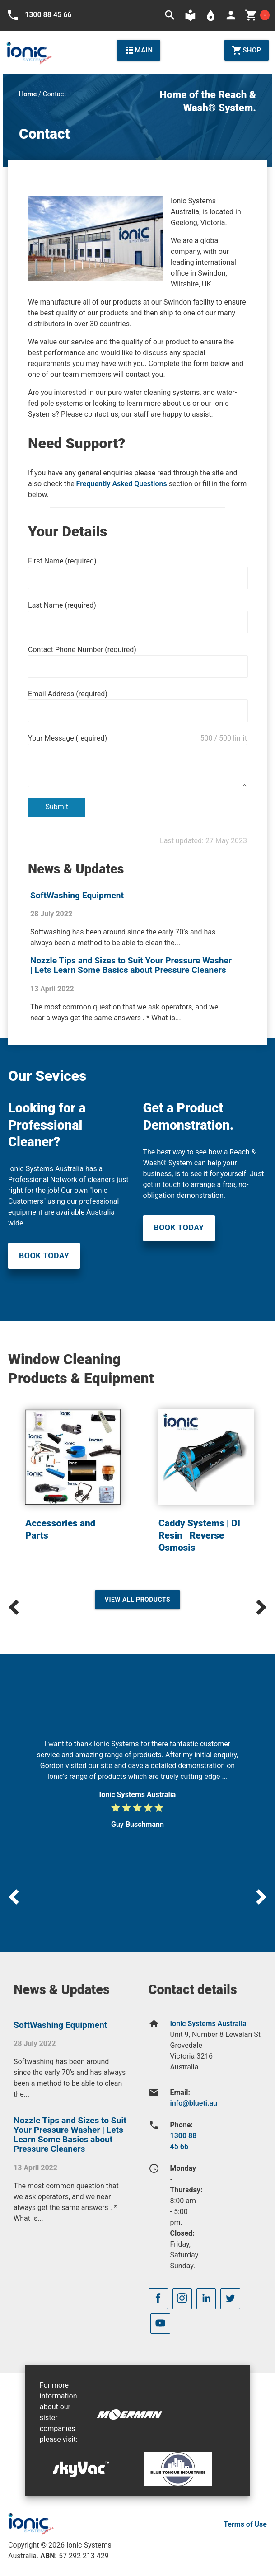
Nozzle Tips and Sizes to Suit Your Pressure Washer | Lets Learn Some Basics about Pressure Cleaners (131, 965)
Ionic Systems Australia (208, 2023)
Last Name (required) (62, 605)
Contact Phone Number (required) (82, 649)
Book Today (44, 1255)
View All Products (138, 1599)
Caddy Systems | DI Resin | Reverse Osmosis (199, 1535)
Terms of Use (245, 2524)
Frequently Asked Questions (121, 483)
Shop (246, 50)
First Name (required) (62, 561)
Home (28, 94)
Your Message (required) (67, 738)
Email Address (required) (67, 694)
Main (138, 50)
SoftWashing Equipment (77, 895)
